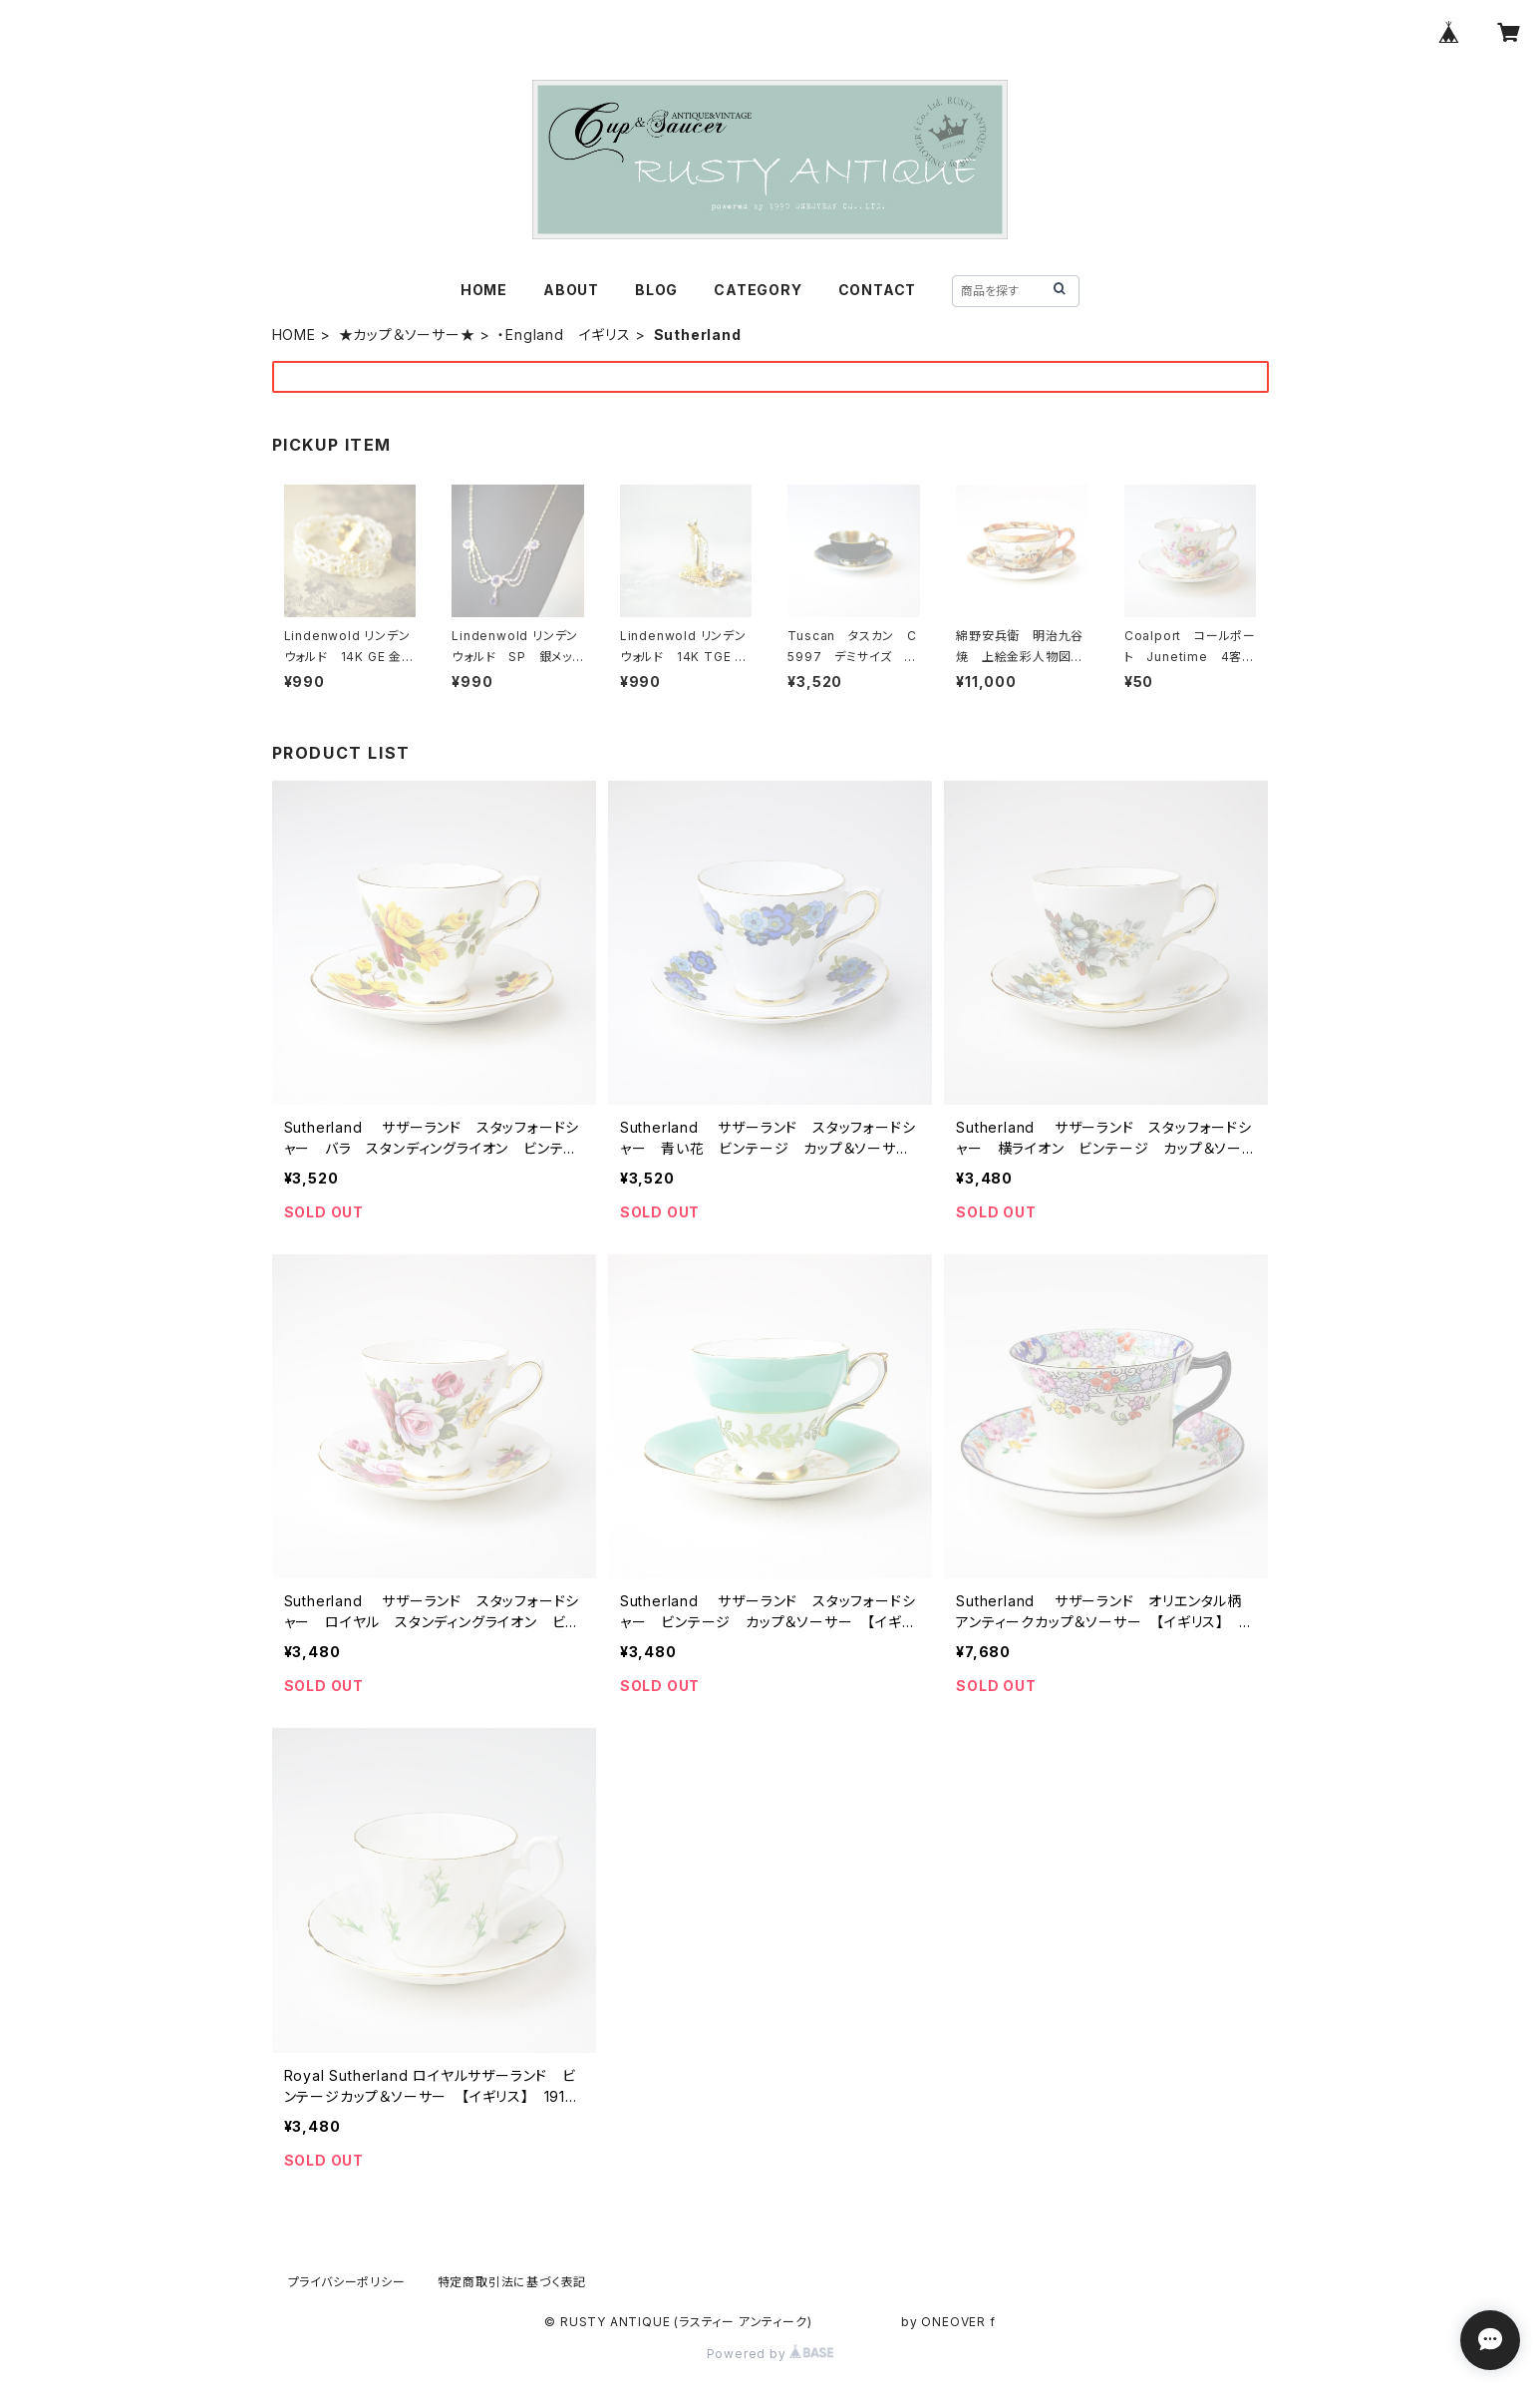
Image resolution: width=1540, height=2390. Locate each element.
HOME (484, 289)
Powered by (770, 2353)
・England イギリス (563, 334)
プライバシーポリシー (347, 2281)
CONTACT (877, 289)
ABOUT (571, 289)
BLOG (656, 289)
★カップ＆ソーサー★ (407, 334)
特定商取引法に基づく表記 (512, 2281)
